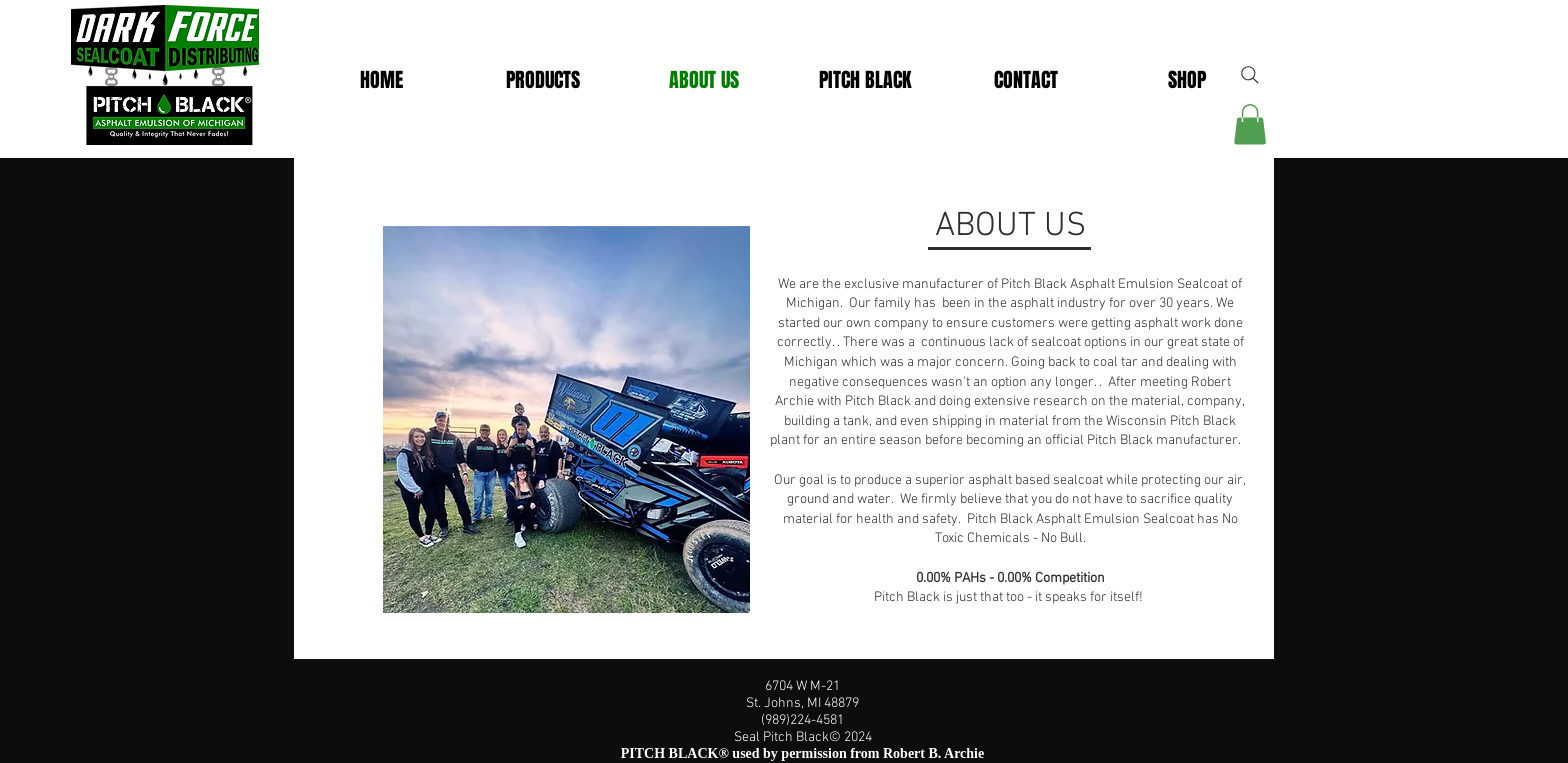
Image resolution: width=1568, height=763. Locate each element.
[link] (1250, 124)
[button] (864, 80)
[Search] (1250, 75)
